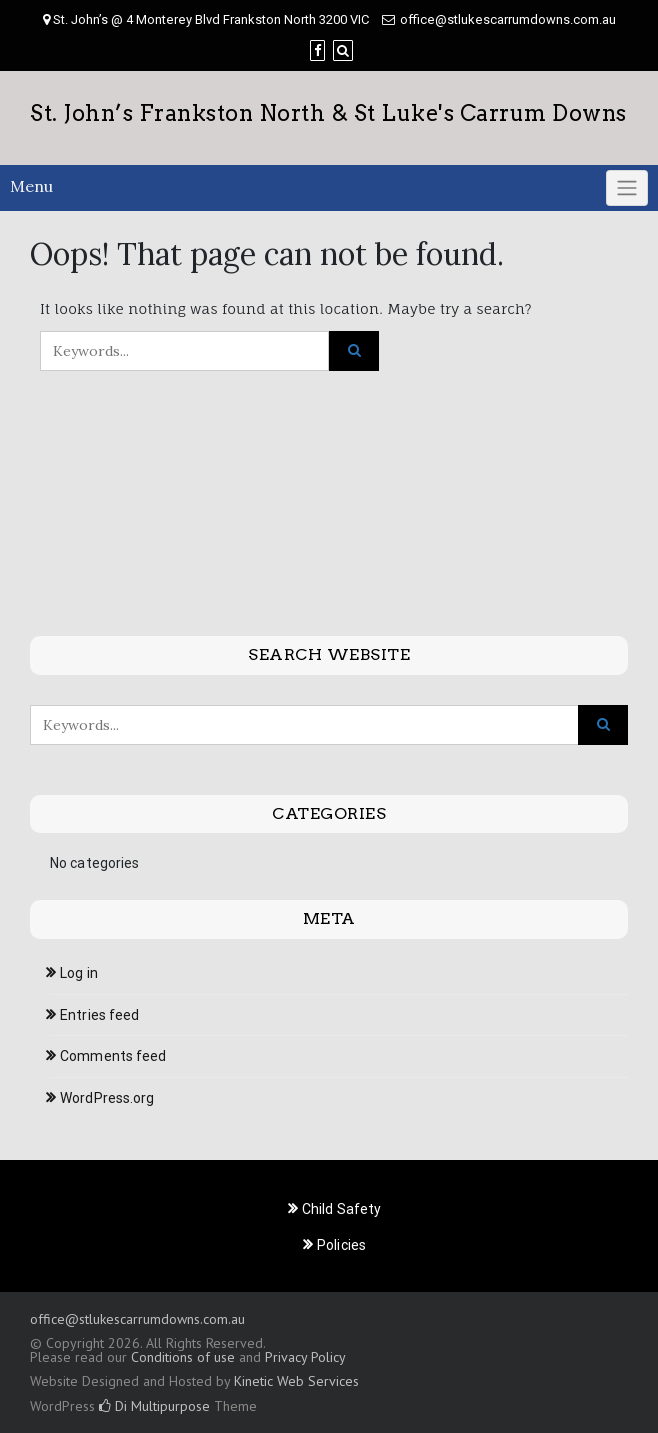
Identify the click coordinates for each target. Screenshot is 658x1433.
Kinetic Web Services (296, 1381)
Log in (79, 973)
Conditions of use (183, 1357)
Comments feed (113, 1056)
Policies (341, 1245)
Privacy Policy (305, 1357)
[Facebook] (317, 50)
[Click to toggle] (627, 188)
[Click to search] (354, 351)
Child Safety (341, 1209)
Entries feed (99, 1015)
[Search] (343, 50)
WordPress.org (107, 1098)
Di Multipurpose (154, 1406)
